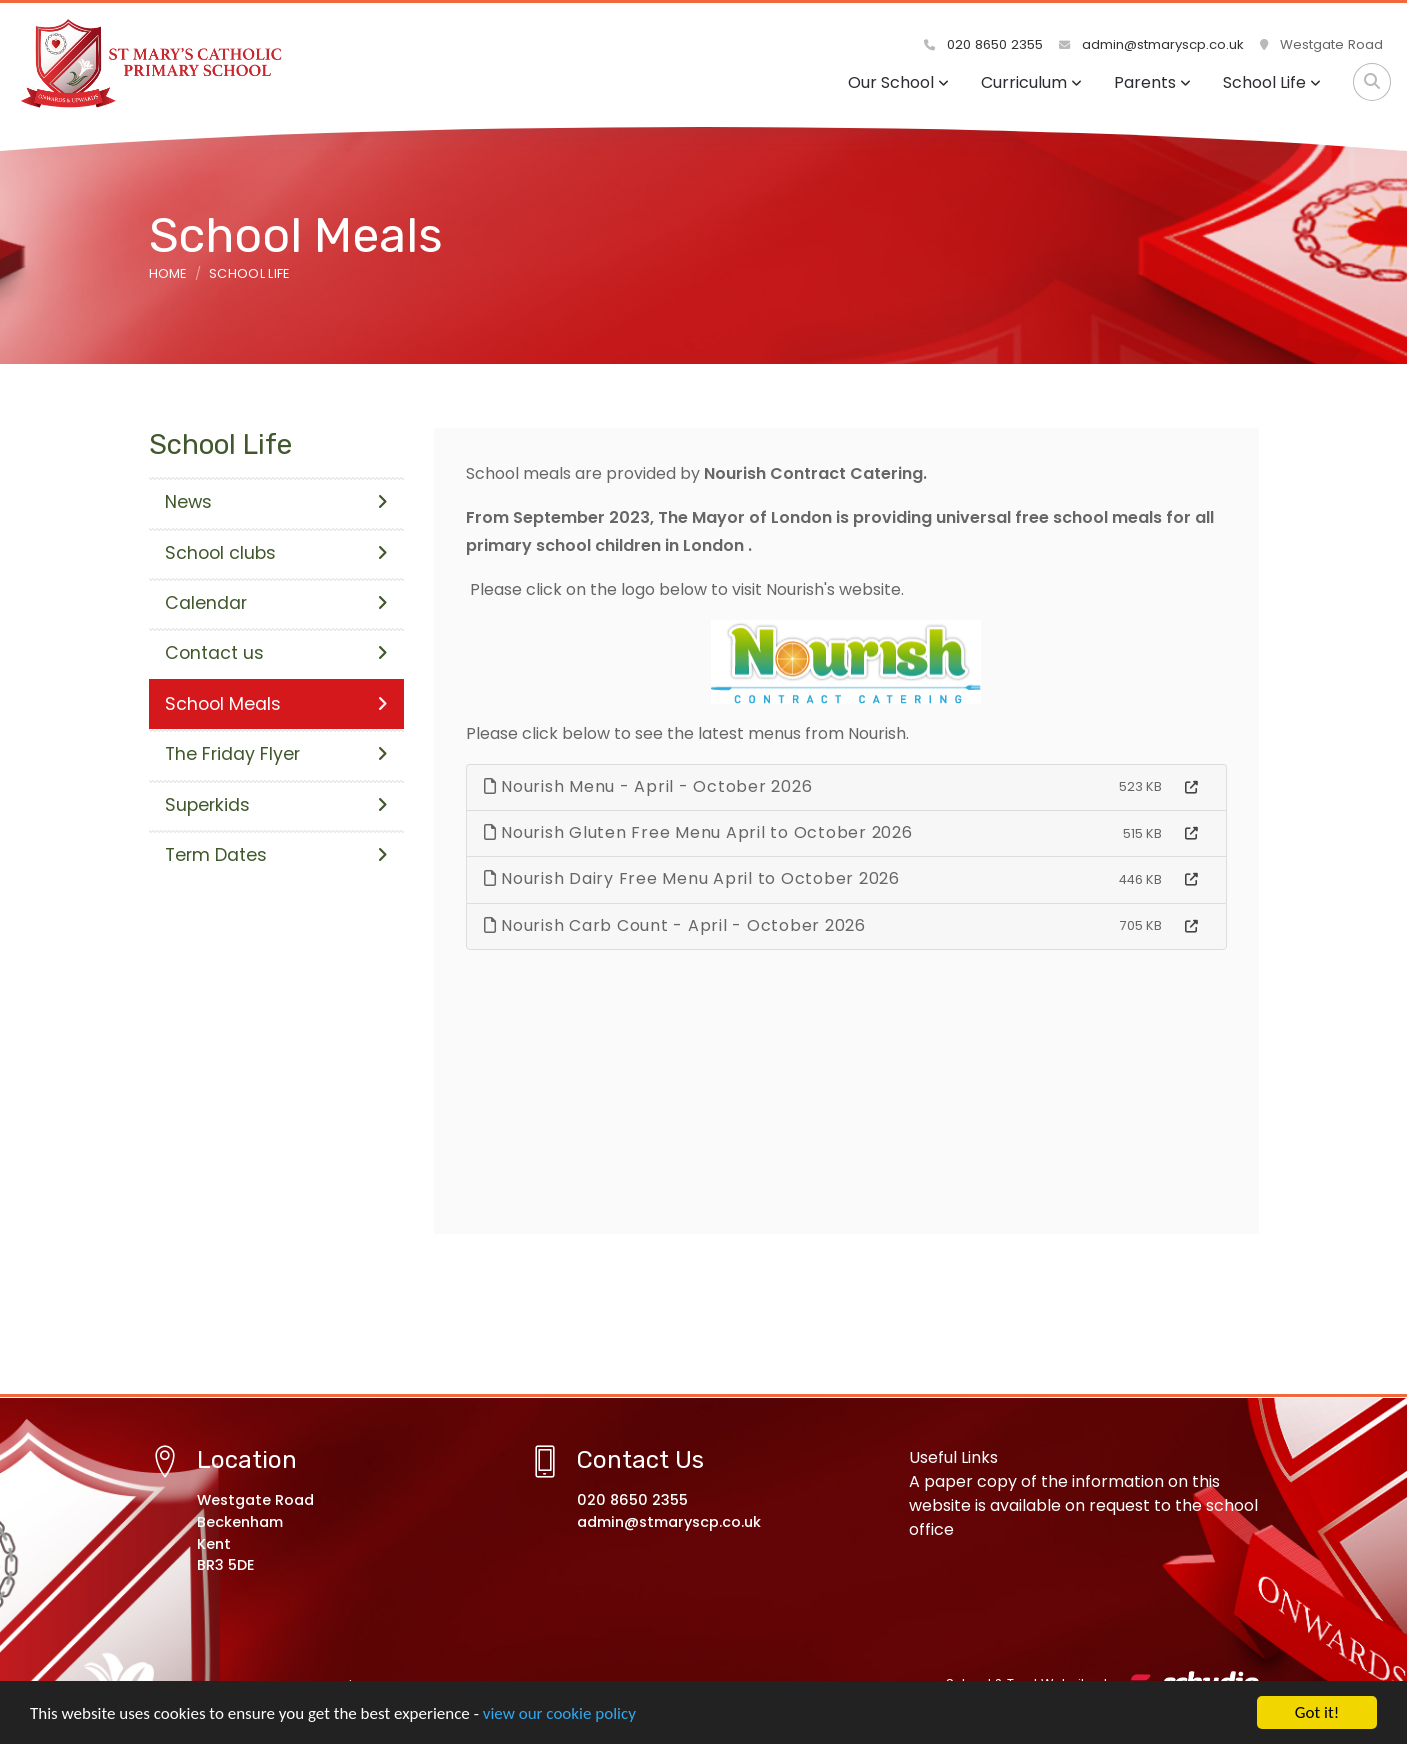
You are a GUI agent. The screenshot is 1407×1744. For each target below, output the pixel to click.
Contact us (276, 653)
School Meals (276, 704)
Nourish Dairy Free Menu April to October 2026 (692, 878)
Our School (898, 82)
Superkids (276, 805)
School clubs (276, 553)
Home (168, 273)
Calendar (276, 603)
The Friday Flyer (276, 754)
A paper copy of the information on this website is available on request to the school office (1083, 1505)
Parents (1152, 82)
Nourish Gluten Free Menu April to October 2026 (698, 832)
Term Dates (276, 855)
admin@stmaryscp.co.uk (1151, 44)
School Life (1272, 82)
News (276, 502)
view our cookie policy (559, 1715)
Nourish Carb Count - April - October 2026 (675, 925)
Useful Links (953, 1457)
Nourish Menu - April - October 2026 (648, 786)
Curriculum (1031, 82)
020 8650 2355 (983, 44)
